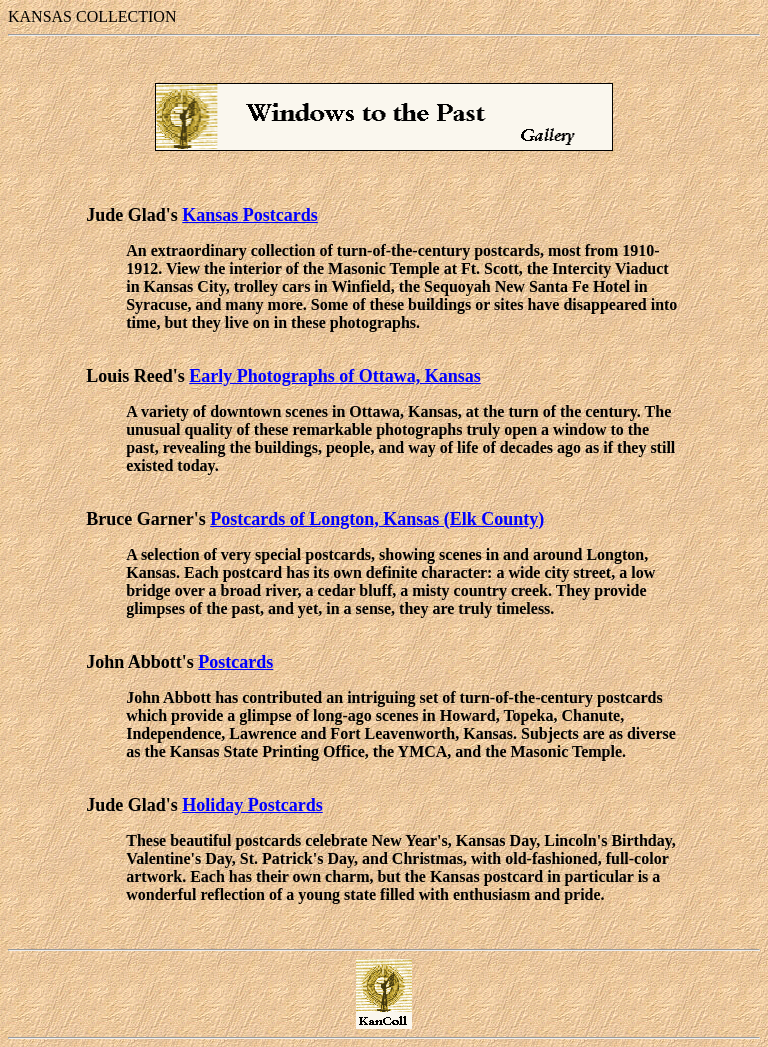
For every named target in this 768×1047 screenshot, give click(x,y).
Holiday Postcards (252, 805)
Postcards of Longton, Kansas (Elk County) (377, 519)
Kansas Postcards (250, 215)
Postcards (235, 662)
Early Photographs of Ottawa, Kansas (335, 376)
